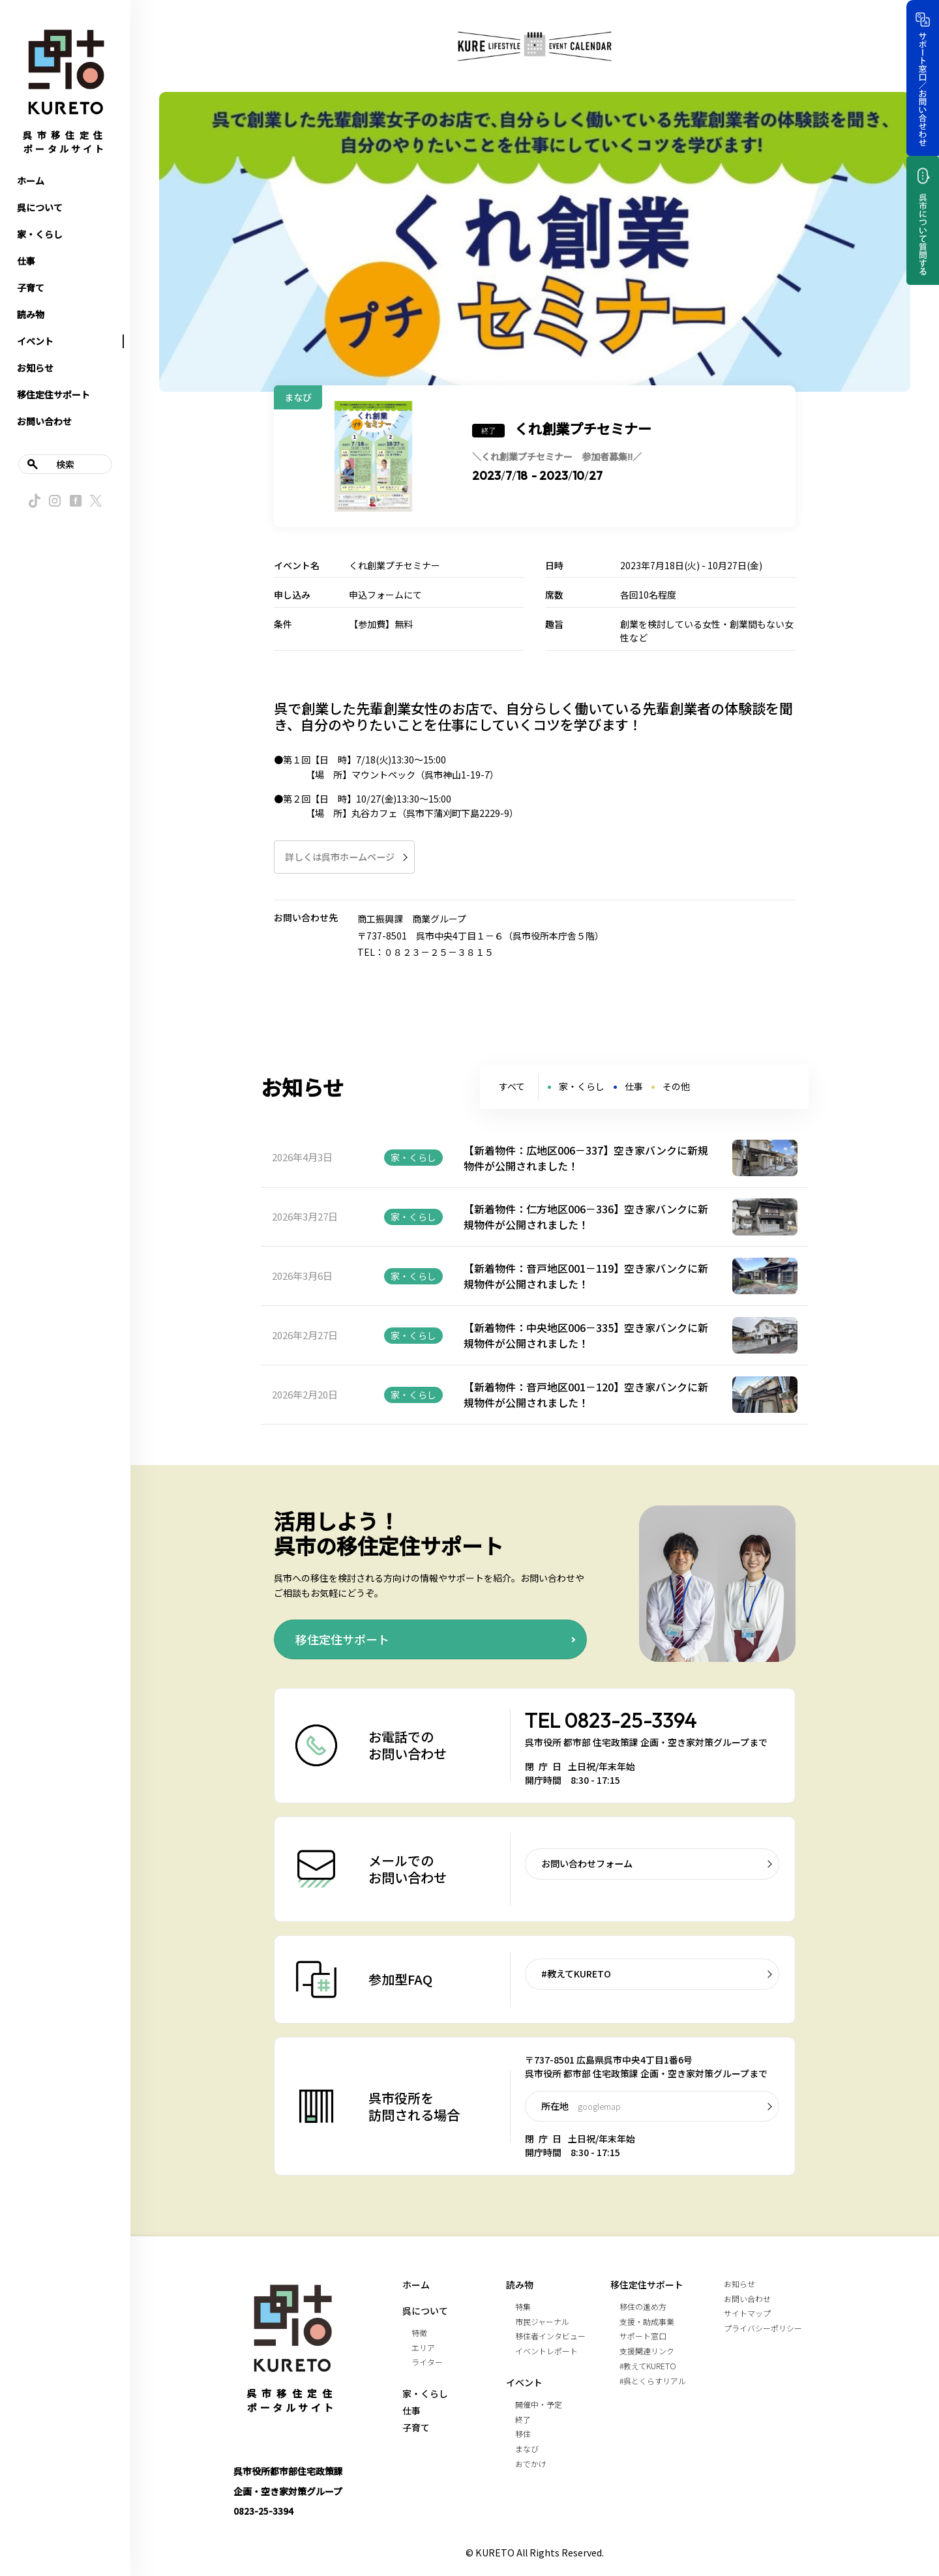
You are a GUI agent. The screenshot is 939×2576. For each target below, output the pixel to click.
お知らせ (35, 367)
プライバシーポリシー (763, 2327)
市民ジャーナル (542, 2321)
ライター (427, 2361)
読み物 (30, 314)
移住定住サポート (53, 394)
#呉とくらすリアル (652, 2380)
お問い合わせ (44, 421)
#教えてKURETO (576, 1973)
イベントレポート (546, 2350)
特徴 (419, 2332)
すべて (512, 1086)
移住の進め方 (642, 2306)
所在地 (581, 2105)
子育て (30, 287)
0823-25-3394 (631, 1720)
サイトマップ (747, 2312)
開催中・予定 (538, 2404)
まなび (527, 2448)
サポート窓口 (642, 2335)
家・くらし (40, 234)
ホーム (30, 180)
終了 (523, 2419)
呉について (40, 207)
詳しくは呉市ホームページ (340, 856)
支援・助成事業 (646, 2321)
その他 (676, 1086)
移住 (523, 2433)
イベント (35, 341)
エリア (423, 2347)
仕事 (26, 260)
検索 (65, 464)
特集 (523, 2306)
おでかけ (530, 2463)
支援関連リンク (646, 2350)
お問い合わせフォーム (587, 1863)
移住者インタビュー (550, 2335)
